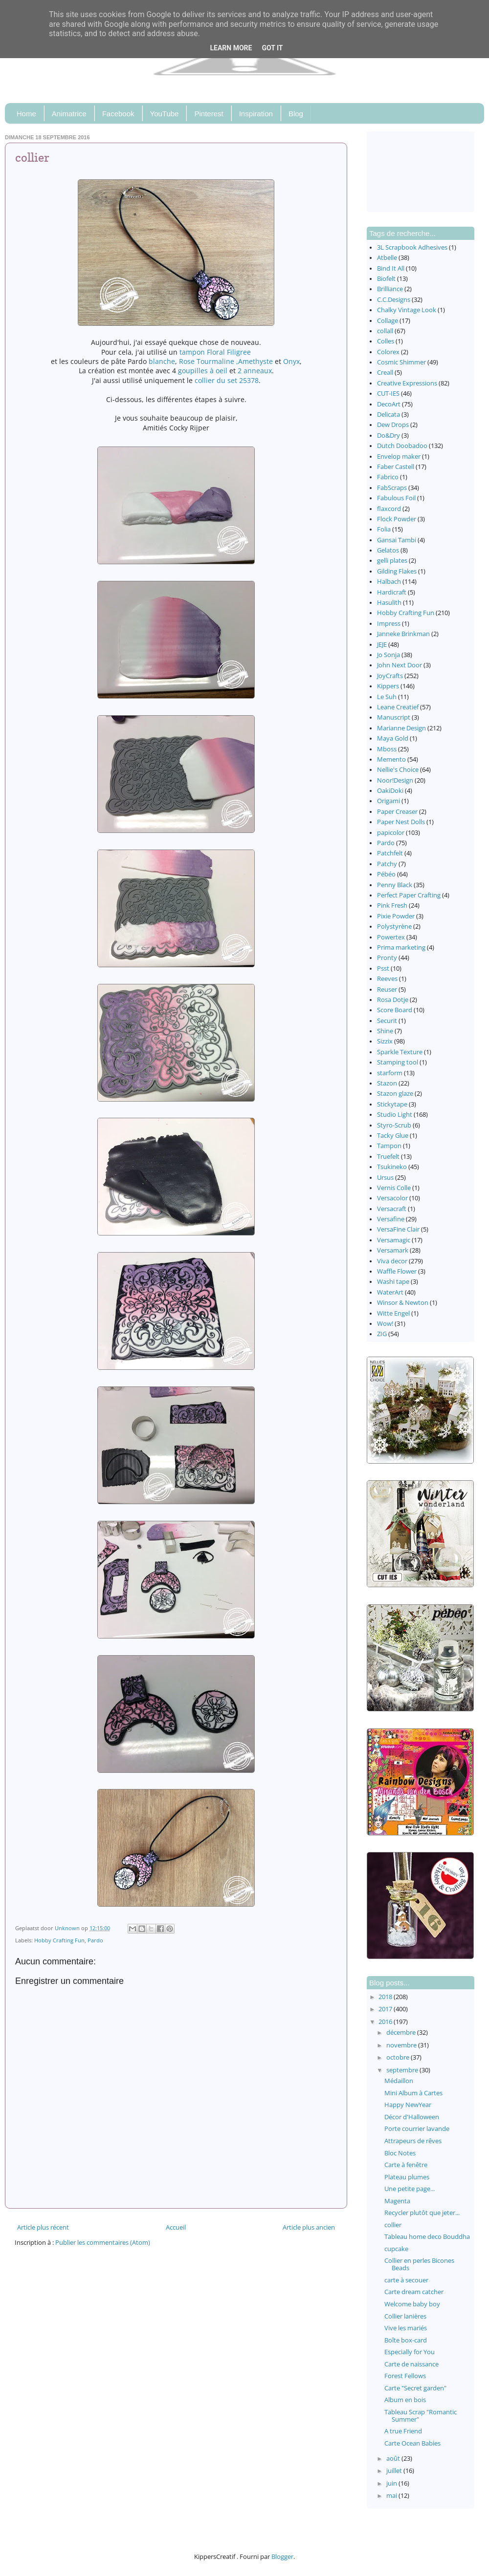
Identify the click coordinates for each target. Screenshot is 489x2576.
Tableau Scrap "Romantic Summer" (420, 2416)
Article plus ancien (309, 2227)
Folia (384, 529)
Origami (388, 801)
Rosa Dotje (392, 1000)
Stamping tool (397, 1062)
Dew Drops (393, 425)
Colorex (388, 352)
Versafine (390, 1219)
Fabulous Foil (396, 498)
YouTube (164, 113)
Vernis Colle (394, 1188)
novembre (402, 2045)
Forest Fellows (405, 2376)
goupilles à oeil (202, 370)
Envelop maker (399, 456)
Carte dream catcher (414, 2292)
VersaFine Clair (398, 1229)
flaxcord (389, 509)
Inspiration (256, 113)
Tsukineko (392, 1167)
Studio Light (394, 1114)
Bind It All (390, 268)
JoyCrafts (390, 676)
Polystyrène (394, 926)
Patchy (387, 864)
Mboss (387, 749)
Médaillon (398, 2081)
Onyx (291, 361)
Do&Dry (388, 435)
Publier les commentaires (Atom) (102, 2242)
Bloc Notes (400, 2153)
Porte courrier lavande (416, 2129)
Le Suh (387, 697)
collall (385, 331)
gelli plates (392, 560)
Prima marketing (401, 947)
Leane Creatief (398, 707)
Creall (385, 372)
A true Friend (403, 2431)
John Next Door (399, 665)
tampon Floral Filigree (215, 352)
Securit (387, 1021)
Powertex (391, 937)
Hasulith (389, 602)
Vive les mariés (405, 2328)
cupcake (396, 2249)
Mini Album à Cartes (413, 2093)
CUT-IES (388, 393)
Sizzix (385, 1041)
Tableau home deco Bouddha (427, 2237)
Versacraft (391, 1209)
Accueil (176, 2227)
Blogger (282, 2557)
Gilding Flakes (397, 571)
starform (389, 1073)
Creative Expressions (407, 383)
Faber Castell (395, 467)
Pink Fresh (392, 905)
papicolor (390, 833)
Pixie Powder (396, 916)
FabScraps (392, 488)
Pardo (95, 1940)
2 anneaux (255, 370)
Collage (387, 321)
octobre (398, 2057)
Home (26, 113)
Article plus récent (43, 2227)
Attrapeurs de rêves (413, 2141)
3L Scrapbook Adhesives (412, 247)
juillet (394, 2471)
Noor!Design (395, 780)
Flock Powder (396, 519)
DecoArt (388, 404)
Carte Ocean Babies (412, 2443)
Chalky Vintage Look (406, 310)
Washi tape (393, 1281)
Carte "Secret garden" (415, 2388)
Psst (383, 968)
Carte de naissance (411, 2364)
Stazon (387, 1083)
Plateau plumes (406, 2177)
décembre (401, 2032)
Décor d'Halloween (411, 2117)
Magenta (397, 2201)
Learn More (231, 48)
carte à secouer (406, 2280)
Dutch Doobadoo (402, 446)
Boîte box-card (405, 2340)
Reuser (387, 989)
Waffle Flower (397, 1271)
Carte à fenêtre (405, 2165)
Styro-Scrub (394, 1125)
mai (392, 2495)
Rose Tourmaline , (208, 361)
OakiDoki (390, 791)
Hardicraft (391, 592)
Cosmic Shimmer (401, 362)
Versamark (392, 1250)
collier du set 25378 (227, 380)
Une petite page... (409, 2189)
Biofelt (386, 279)
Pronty (387, 958)
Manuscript (393, 717)
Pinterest (208, 113)
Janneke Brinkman (403, 634)
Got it (272, 48)
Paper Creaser (397, 812)
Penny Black (394, 885)
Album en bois (405, 2400)
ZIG (382, 1334)
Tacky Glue (392, 1135)
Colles (385, 341)
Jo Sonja (388, 655)
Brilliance (390, 289)
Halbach (389, 581)
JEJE (382, 644)
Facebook (118, 113)
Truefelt (388, 1156)
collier (392, 2225)
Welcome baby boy (412, 2304)
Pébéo (386, 874)
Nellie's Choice (398, 770)
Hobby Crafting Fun (59, 1940)
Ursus (385, 1177)
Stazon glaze (395, 1093)
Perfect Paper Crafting (409, 895)
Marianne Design (401, 728)
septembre (403, 2070)
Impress (388, 623)
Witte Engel (393, 1313)
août (393, 2458)
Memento (391, 759)
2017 (386, 2009)
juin (392, 2483)
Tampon (389, 1146)
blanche (162, 361)
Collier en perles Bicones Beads (419, 2264)
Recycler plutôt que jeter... (422, 2213)
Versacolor (392, 1198)
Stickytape (392, 1104)
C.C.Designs (393, 300)
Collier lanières (405, 2316)
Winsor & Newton (402, 1303)
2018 (386, 1997)
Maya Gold (392, 738)
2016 (386, 2022)
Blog (296, 113)
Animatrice (69, 113)
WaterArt (390, 1292)
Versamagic (393, 1240)
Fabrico (388, 477)
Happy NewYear (407, 2105)
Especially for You (409, 2352)
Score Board (394, 1010)
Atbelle (387, 258)
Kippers (388, 686)
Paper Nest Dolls (401, 822)
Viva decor (392, 1261)
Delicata (388, 414)
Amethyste (255, 361)
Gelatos (388, 550)
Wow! (385, 1324)
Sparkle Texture (399, 1052)
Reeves (387, 979)
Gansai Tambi (396, 540)
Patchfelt (390, 853)
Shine (385, 1031)
